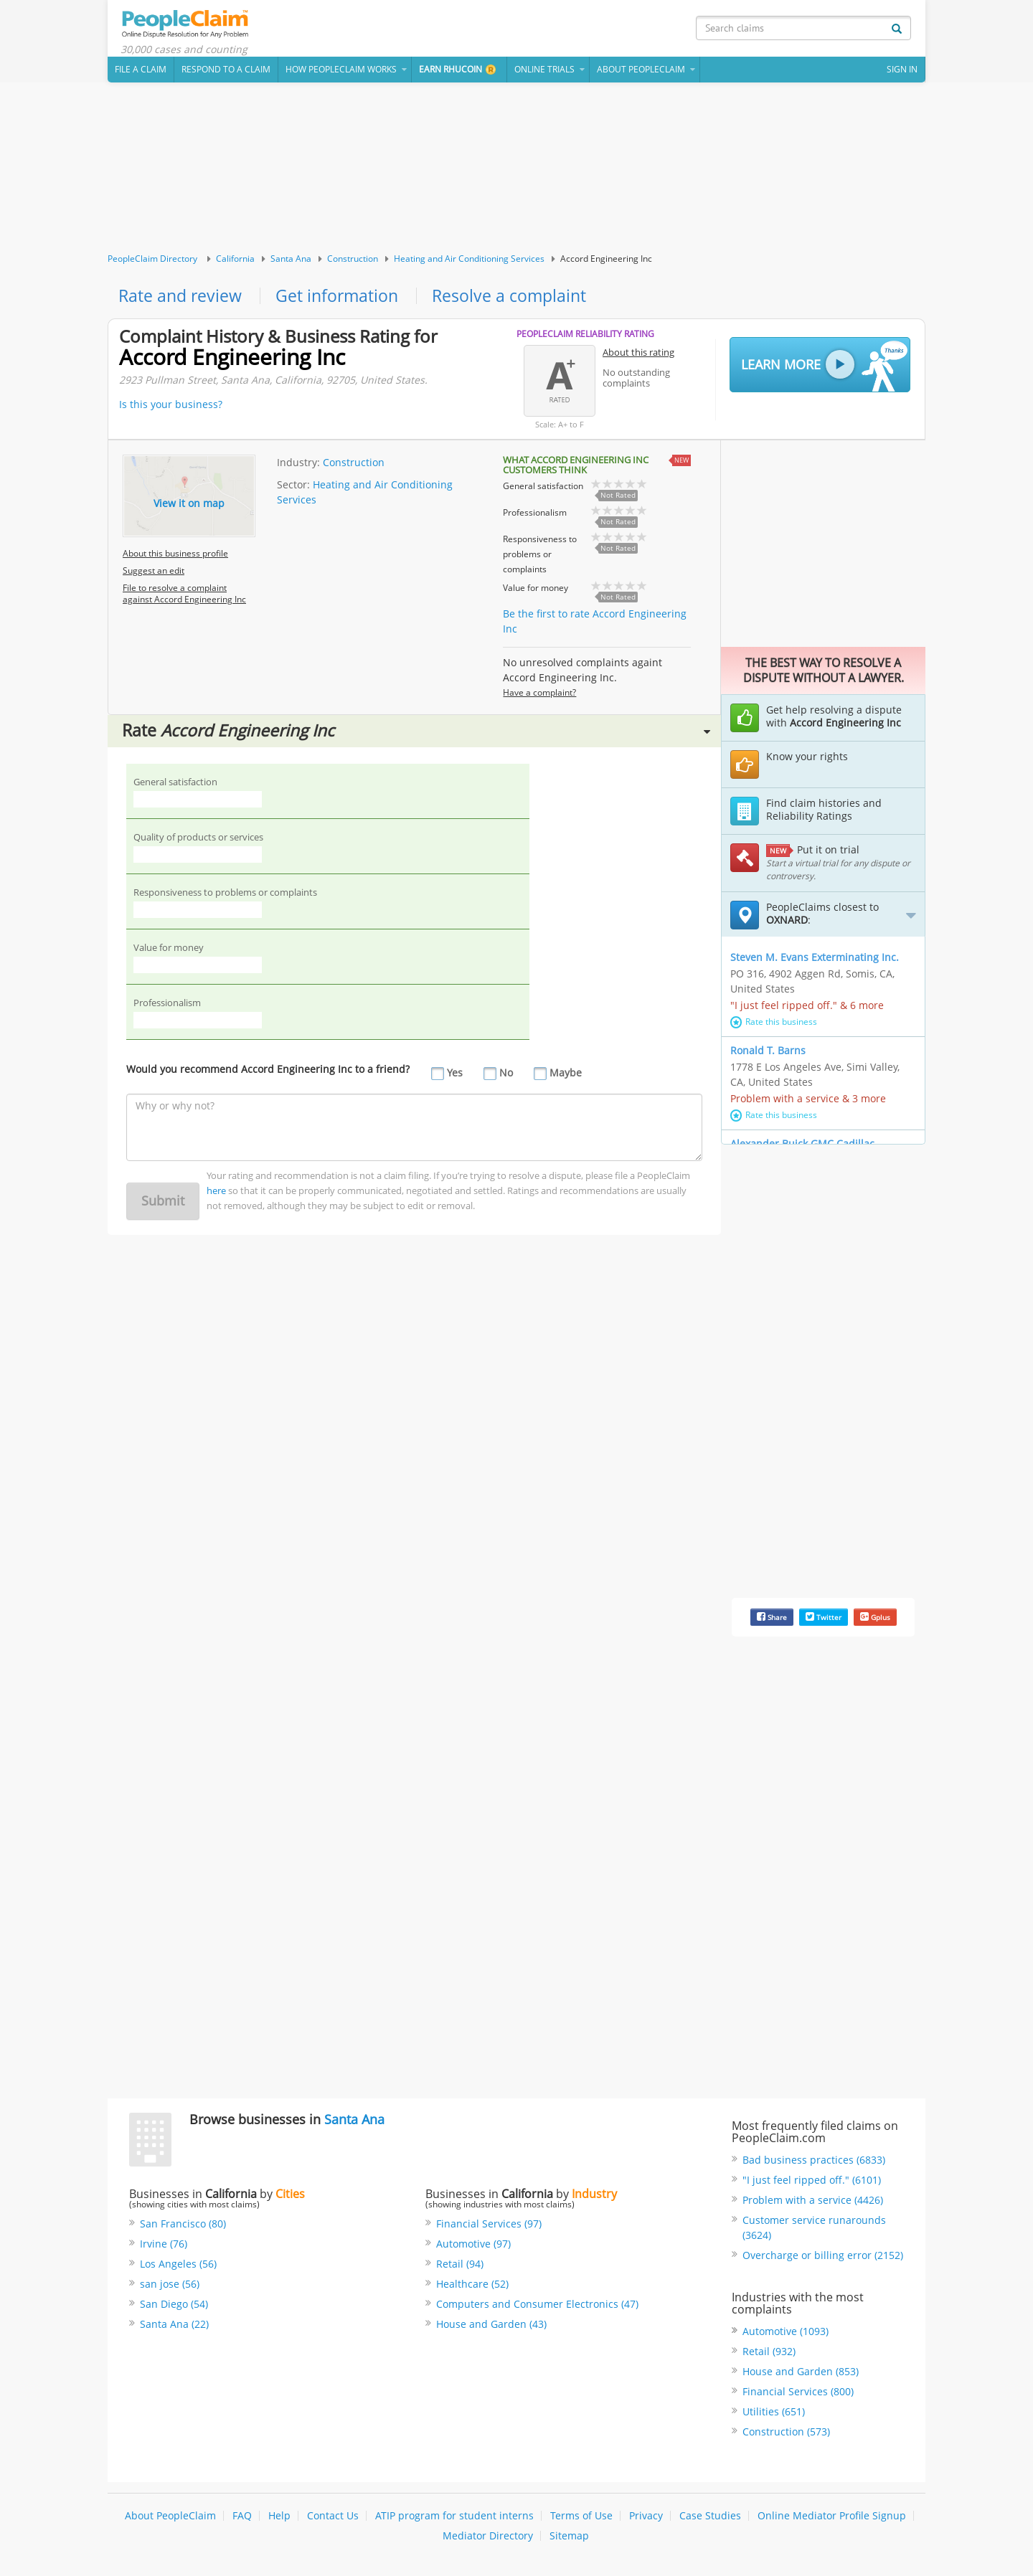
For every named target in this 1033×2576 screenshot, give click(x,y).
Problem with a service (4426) (812, 2203)
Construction (352, 261)
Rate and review (181, 298)
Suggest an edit (153, 573)
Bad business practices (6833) (813, 2162)
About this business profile (175, 556)
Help (279, 2518)
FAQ (242, 2518)
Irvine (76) (163, 2246)
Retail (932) (769, 2354)
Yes (455, 1077)
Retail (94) (460, 2266)
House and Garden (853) (800, 2374)
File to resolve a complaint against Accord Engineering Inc (184, 596)
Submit (162, 1204)
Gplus (875, 1620)
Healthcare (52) (472, 2286)
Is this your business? (170, 407)
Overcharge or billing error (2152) (822, 2258)
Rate (416, 734)
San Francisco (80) (183, 2226)
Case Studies (710, 2518)
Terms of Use (581, 2518)
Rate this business (773, 1024)
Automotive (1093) (785, 2334)
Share (772, 1620)
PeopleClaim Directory (152, 261)
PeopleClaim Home (190, 25)
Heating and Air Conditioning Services (469, 261)
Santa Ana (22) (174, 2327)
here (216, 1194)
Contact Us (333, 2518)
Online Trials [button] (544, 71)
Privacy (646, 2518)
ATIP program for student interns (454, 2518)
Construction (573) (786, 2434)
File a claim (140, 71)
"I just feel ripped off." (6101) (811, 2182)
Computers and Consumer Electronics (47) (537, 2307)
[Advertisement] (516, 170)
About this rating (638, 355)
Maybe (565, 1077)
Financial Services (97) (489, 2226)
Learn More (824, 368)
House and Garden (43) (491, 2327)
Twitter (823, 1620)
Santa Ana (290, 261)
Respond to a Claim (225, 71)
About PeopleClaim (170, 2518)
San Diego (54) (174, 2307)
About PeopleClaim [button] (641, 71)
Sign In (902, 71)
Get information (342, 298)
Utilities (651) (773, 2414)
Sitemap (569, 2538)
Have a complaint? (539, 695)
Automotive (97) (473, 2246)
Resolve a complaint (519, 298)
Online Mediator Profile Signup (832, 2518)
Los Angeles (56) (178, 2266)
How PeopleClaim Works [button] (341, 71)
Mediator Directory (488, 2538)
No (506, 1077)
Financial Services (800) (798, 2394)
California (235, 261)
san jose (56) (169, 2286)
